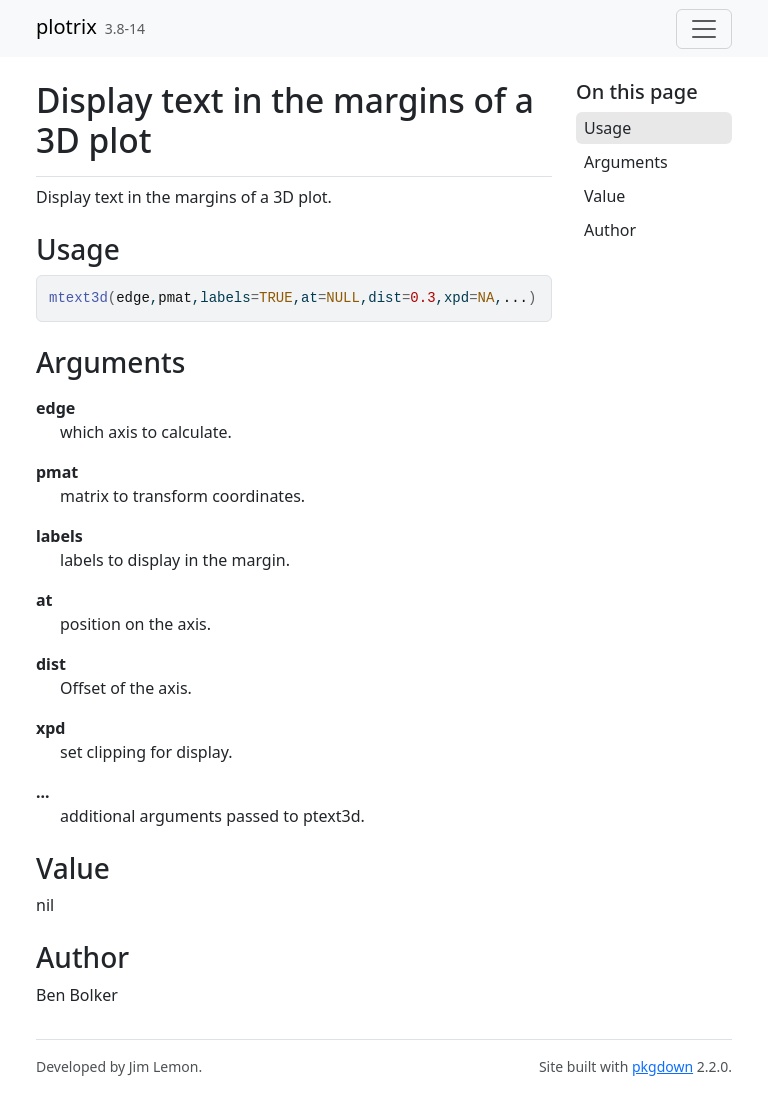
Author (610, 230)
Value (604, 196)
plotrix (66, 26)
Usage (607, 128)
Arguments (626, 162)
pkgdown (662, 1066)
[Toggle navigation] (704, 29)
